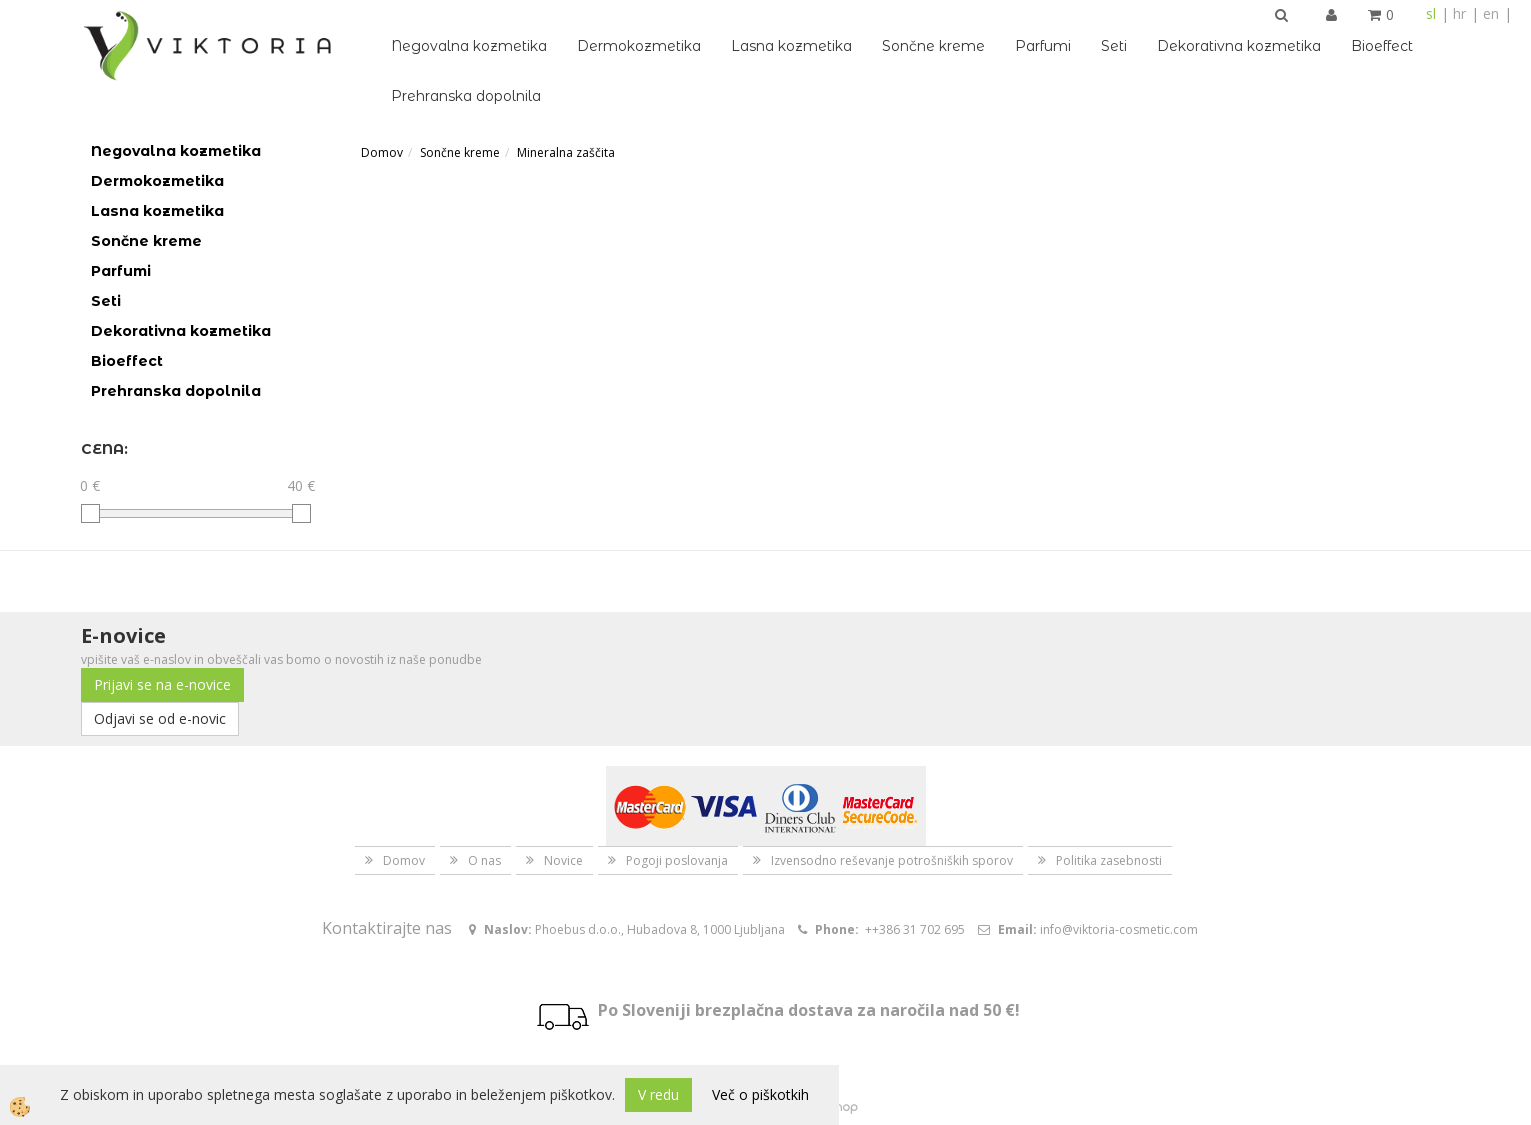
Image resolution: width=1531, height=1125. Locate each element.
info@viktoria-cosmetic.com (1119, 929)
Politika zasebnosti (1109, 860)
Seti (1114, 46)
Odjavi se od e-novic (160, 718)
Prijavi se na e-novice (162, 684)
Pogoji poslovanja (677, 860)
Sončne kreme (933, 46)
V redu (658, 1094)
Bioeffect (1382, 46)
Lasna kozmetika (791, 46)
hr (1459, 13)
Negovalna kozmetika (469, 46)
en (1491, 13)
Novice (563, 860)
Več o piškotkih (760, 1094)
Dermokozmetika (639, 46)
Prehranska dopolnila (466, 96)
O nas (484, 860)
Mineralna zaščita (566, 152)
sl (1431, 13)
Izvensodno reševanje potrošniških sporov (892, 860)
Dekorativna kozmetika (1239, 46)
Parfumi (1043, 46)
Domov (382, 152)
